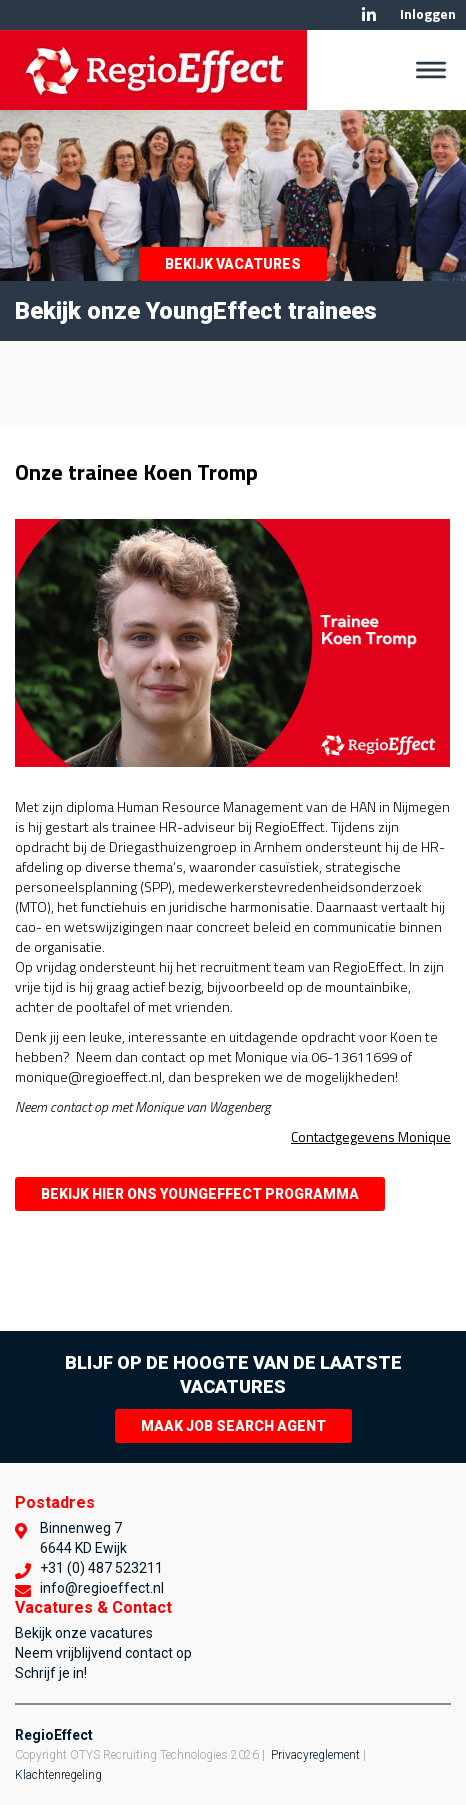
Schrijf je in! (51, 1673)
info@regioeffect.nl (102, 1588)
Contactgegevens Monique (371, 1136)
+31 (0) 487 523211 (101, 1568)
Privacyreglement (315, 1755)
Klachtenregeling (58, 1775)
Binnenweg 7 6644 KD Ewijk (83, 1538)
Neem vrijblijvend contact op (103, 1653)
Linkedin (369, 15)
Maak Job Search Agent (233, 1426)
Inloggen (428, 13)
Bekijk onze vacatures (84, 1633)
